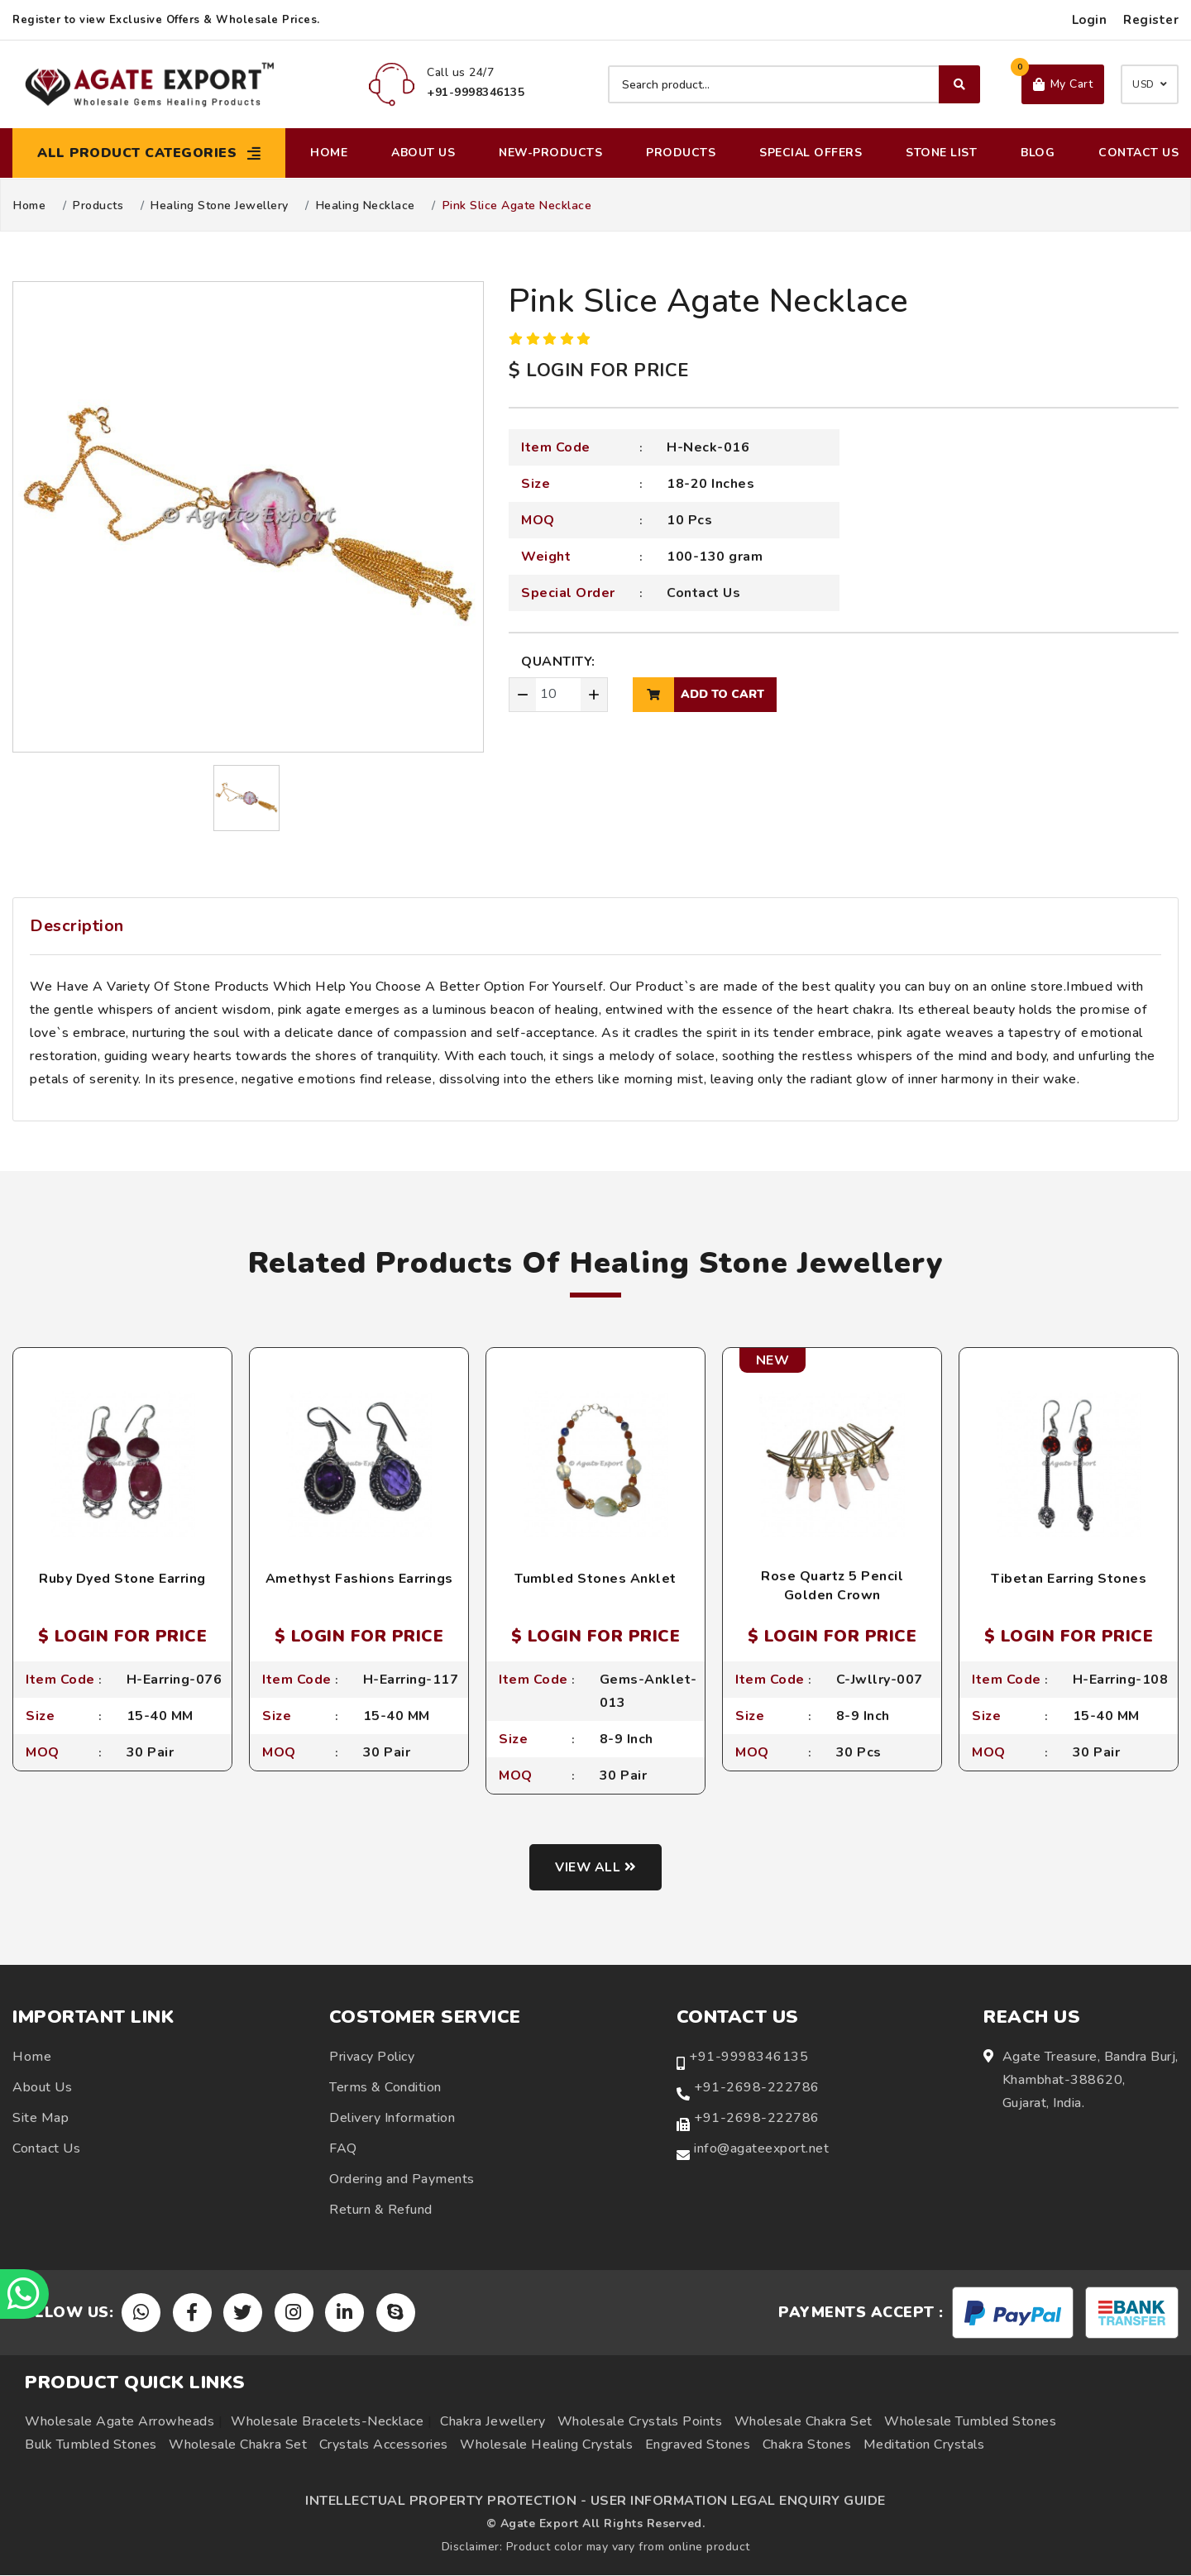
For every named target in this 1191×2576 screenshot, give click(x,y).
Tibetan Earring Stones (1068, 1579)
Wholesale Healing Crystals (546, 2445)
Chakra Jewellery (492, 2422)
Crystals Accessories (383, 2445)
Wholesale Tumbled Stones (970, 2422)
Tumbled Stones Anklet (595, 1579)
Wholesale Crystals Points (640, 2422)
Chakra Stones (807, 2445)
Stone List (941, 152)
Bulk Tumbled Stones (91, 2445)
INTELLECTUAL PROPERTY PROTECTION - (445, 2501)
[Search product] (794, 84)
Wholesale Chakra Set (803, 2422)
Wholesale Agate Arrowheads (119, 2422)
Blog (1038, 152)
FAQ (343, 2148)
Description (77, 926)
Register (1151, 20)
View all (596, 1867)
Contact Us (1138, 152)
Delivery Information (392, 2118)
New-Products (550, 152)
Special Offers (810, 152)
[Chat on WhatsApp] (25, 2294)
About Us (423, 152)
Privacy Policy (371, 2057)
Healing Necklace (365, 206)
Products (680, 152)
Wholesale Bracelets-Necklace (327, 2422)
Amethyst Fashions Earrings (359, 1579)
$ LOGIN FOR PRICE (599, 370)
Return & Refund (381, 2210)
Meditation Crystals (924, 2445)
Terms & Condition (385, 2087)
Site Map (40, 2118)
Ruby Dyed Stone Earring (122, 1579)
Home (328, 152)
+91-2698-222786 (757, 2087)
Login (1089, 20)
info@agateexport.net (761, 2148)
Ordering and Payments (402, 2179)
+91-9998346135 (748, 2057)
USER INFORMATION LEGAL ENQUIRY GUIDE (738, 2501)
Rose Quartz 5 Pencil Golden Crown (832, 1585)
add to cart (698, 694)
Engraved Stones (698, 2445)
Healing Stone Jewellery (220, 206)
